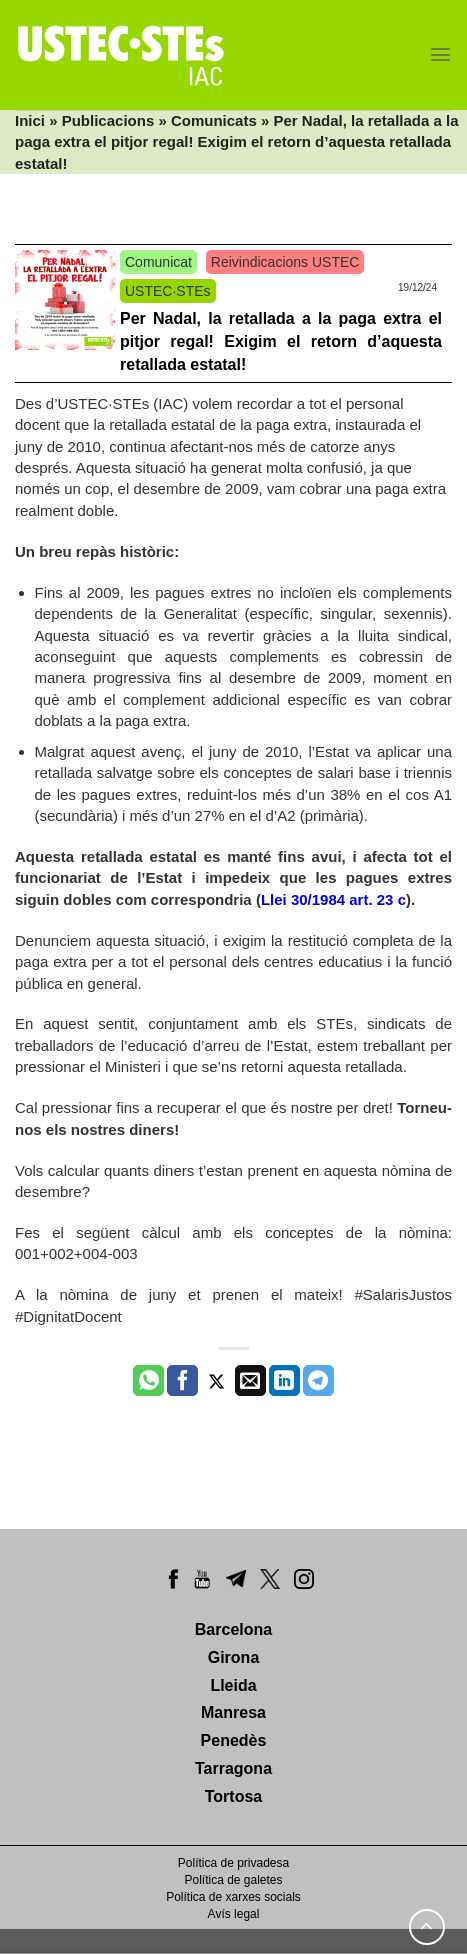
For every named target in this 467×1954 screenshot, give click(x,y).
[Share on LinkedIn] (284, 1381)
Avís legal (234, 1914)
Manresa (233, 1712)
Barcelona (233, 1629)
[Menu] (440, 54)
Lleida (233, 1685)
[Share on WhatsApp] (148, 1381)
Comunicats (214, 120)
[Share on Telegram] (318, 1381)
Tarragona (233, 1768)
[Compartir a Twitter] (216, 1381)
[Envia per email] (250, 1381)
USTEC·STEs (168, 291)
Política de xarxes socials (233, 1897)
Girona (234, 1657)
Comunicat (158, 262)
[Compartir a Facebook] (182, 1381)
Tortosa (233, 1796)
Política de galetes (233, 1880)
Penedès (234, 1740)
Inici (30, 120)
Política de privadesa (233, 1863)
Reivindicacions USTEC (285, 262)
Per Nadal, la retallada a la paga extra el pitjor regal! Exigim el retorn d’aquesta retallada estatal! (281, 341)
